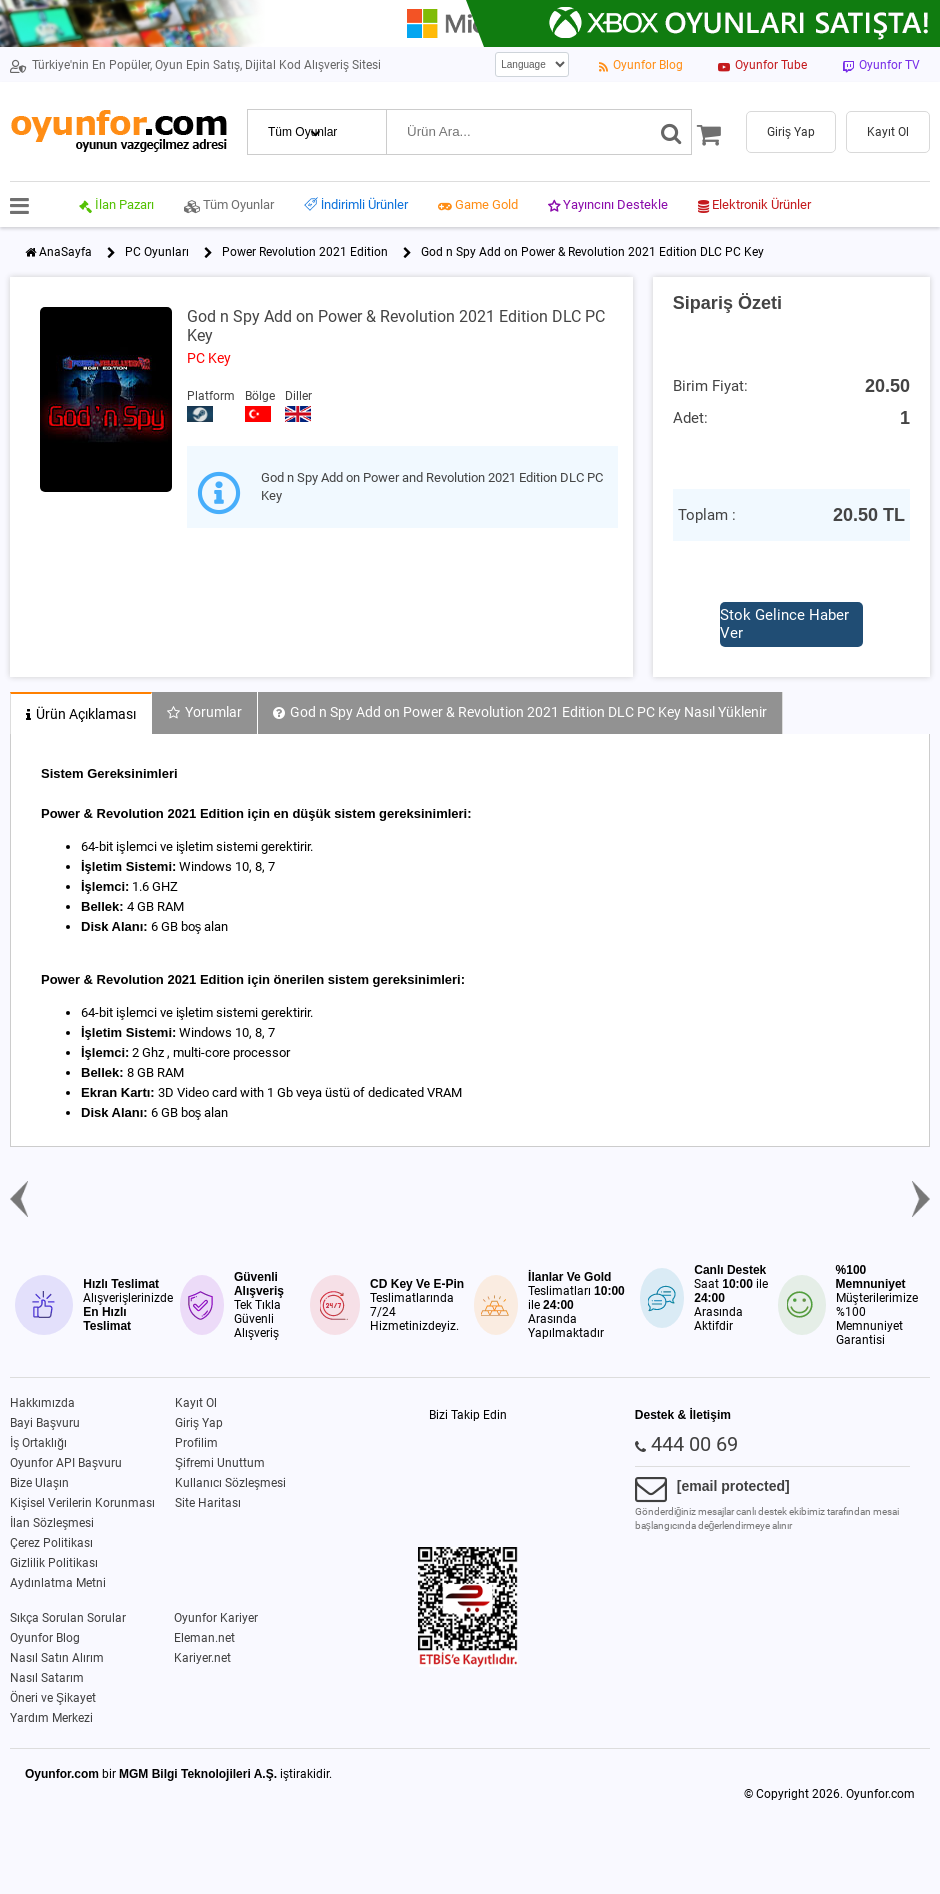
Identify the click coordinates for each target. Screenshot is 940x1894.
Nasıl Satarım (47, 1678)
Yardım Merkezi (51, 1718)
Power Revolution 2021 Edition (305, 252)
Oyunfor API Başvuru (66, 1463)
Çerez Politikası (51, 1543)
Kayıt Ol (196, 1403)
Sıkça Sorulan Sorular (68, 1618)
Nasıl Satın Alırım (57, 1658)
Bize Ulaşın (39, 1483)
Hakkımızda (42, 1403)
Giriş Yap (199, 1423)
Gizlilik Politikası (54, 1563)
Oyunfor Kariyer (216, 1618)
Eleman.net (204, 1638)
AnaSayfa (65, 252)
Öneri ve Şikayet (53, 1698)
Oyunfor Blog (45, 1638)
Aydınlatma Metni (58, 1583)
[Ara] (671, 132)
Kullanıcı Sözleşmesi (230, 1483)
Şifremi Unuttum (220, 1463)
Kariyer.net (202, 1658)
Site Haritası (208, 1503)
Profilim (196, 1443)
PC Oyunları (157, 252)
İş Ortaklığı (38, 1443)
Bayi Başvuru (45, 1423)
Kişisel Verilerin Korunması (82, 1503)
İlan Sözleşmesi (52, 1523)
